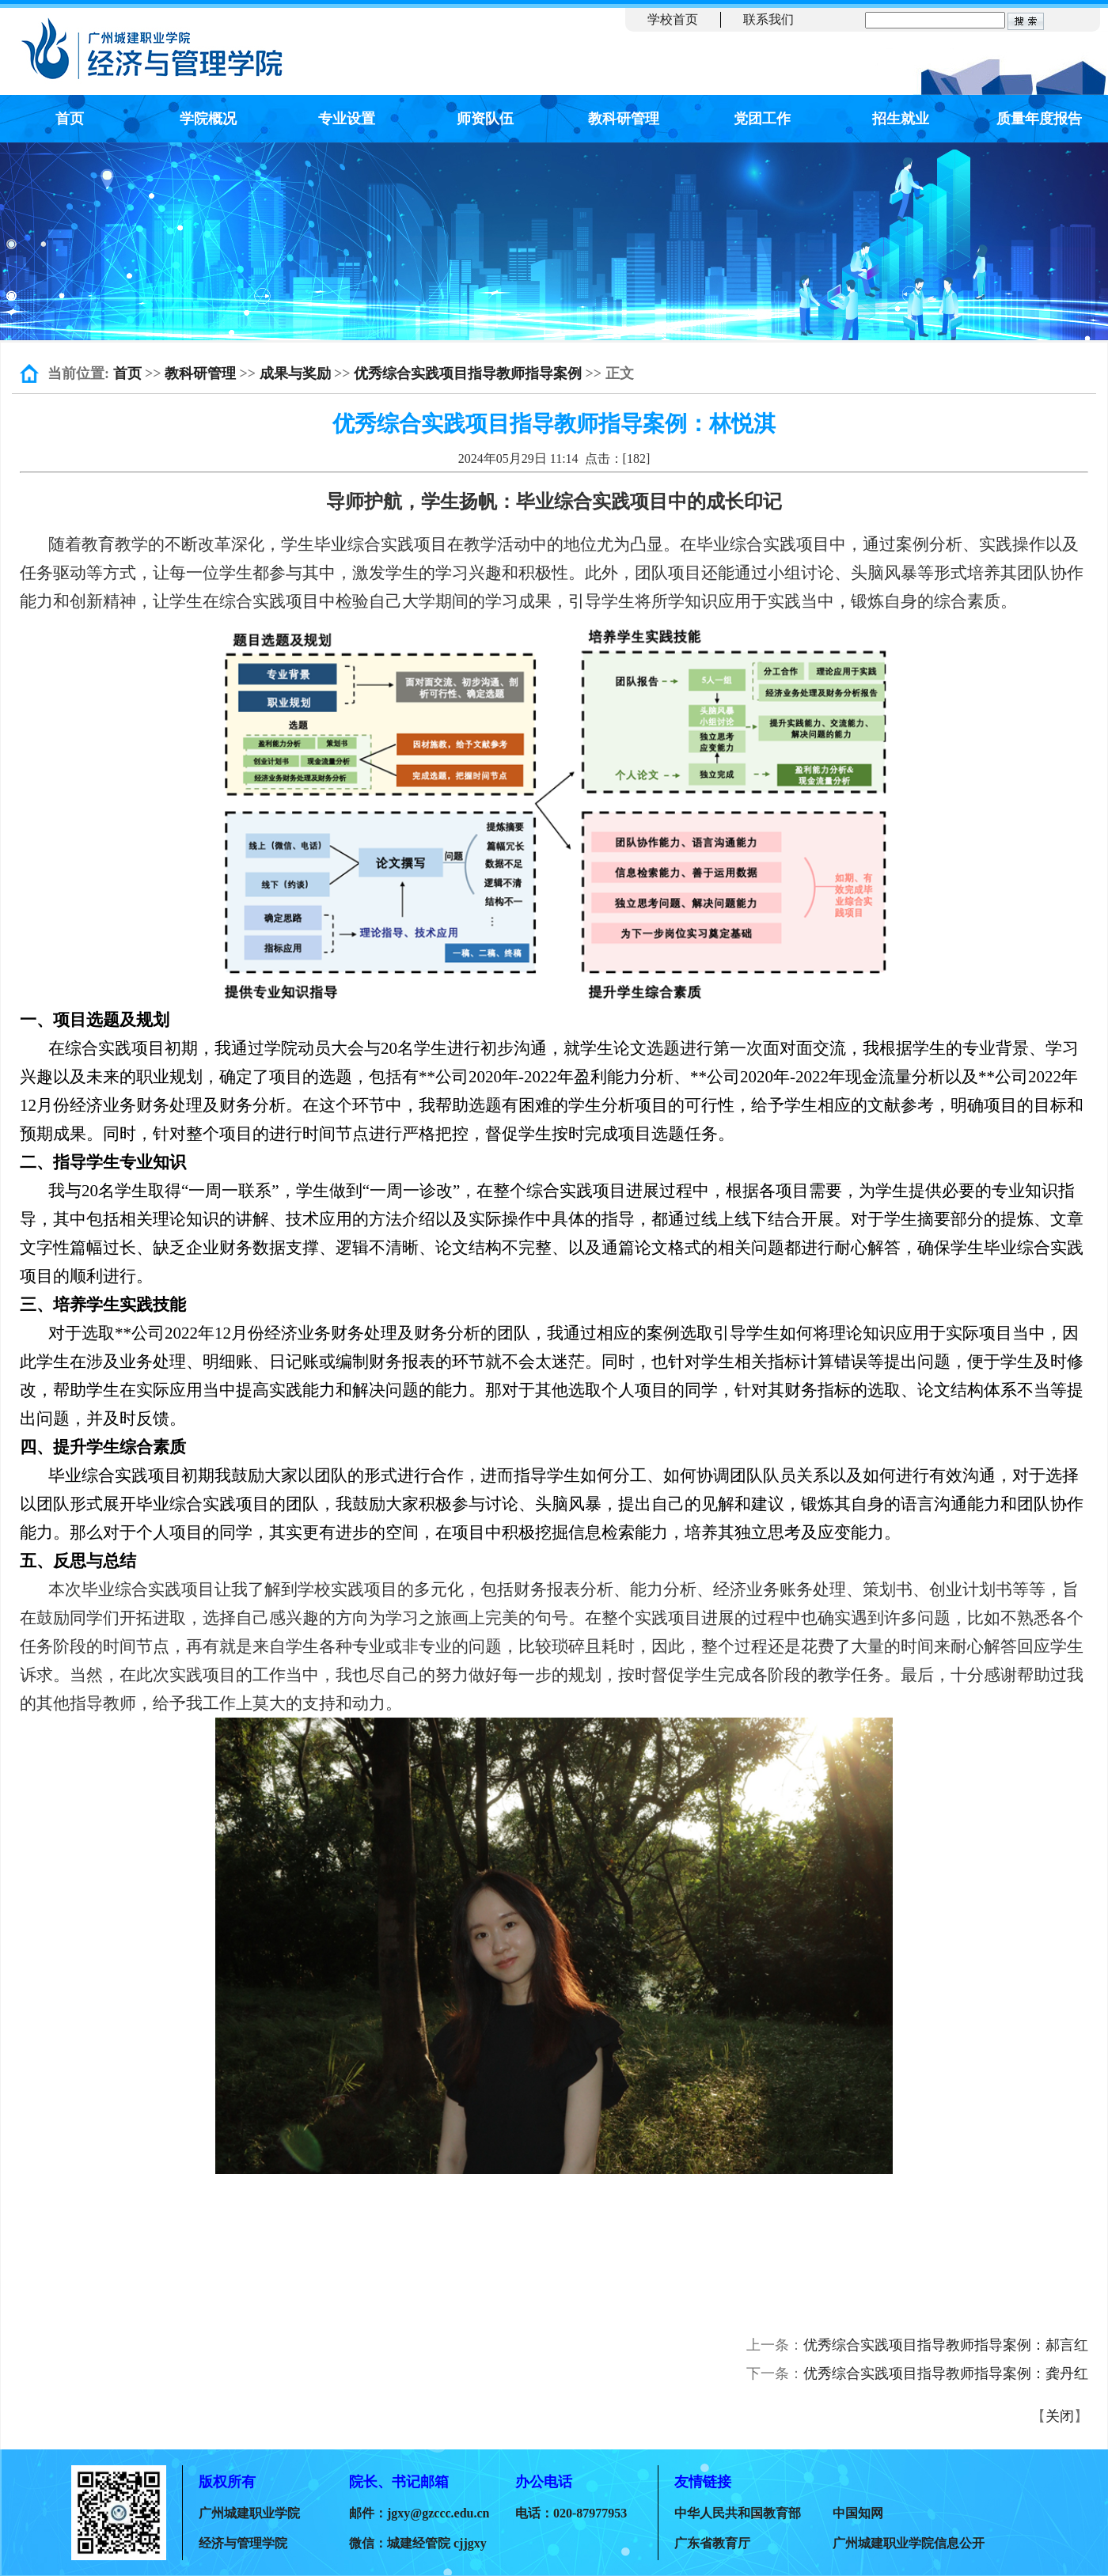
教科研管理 (623, 119)
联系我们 (768, 19)
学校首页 (672, 19)
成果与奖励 (295, 373)
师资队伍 (485, 119)
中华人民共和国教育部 (737, 2513)
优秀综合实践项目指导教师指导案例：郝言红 (945, 2345)
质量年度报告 (1039, 119)
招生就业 (900, 119)
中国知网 (858, 2513)
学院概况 (208, 119)
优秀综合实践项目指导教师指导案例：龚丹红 (945, 2373)
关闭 (1059, 2416)
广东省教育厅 (712, 2543)
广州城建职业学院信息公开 (909, 2543)
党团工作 (762, 119)
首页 (69, 119)
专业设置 (346, 119)
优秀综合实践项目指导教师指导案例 (468, 373)
